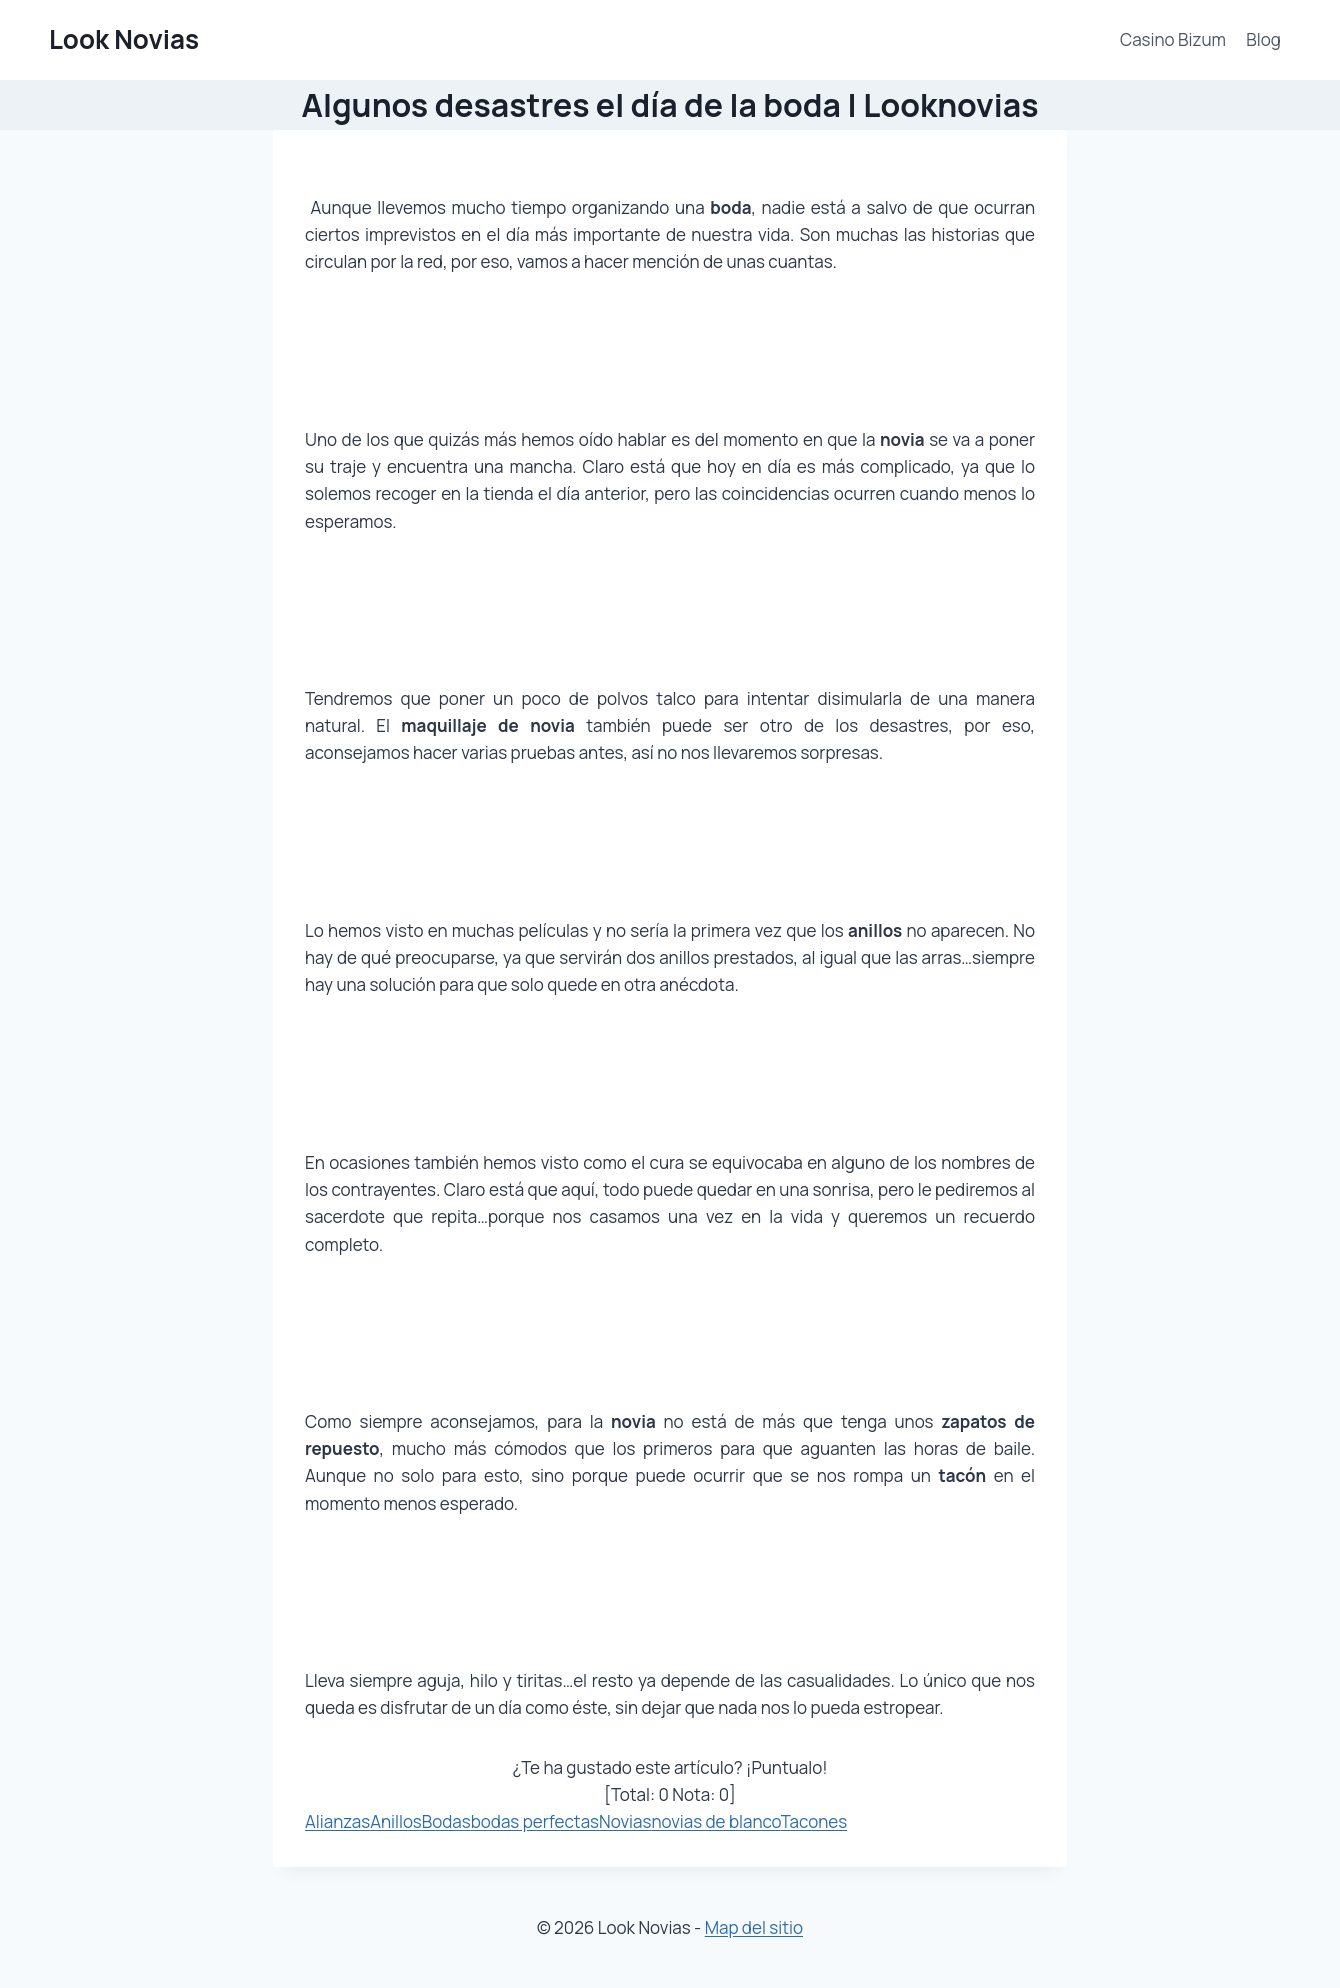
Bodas (446, 1821)
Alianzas (337, 1821)
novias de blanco (715, 1821)
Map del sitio (754, 1927)
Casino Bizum (1173, 39)
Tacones (814, 1821)
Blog (1263, 39)
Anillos (396, 1821)
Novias (625, 1821)
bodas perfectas (535, 1821)
